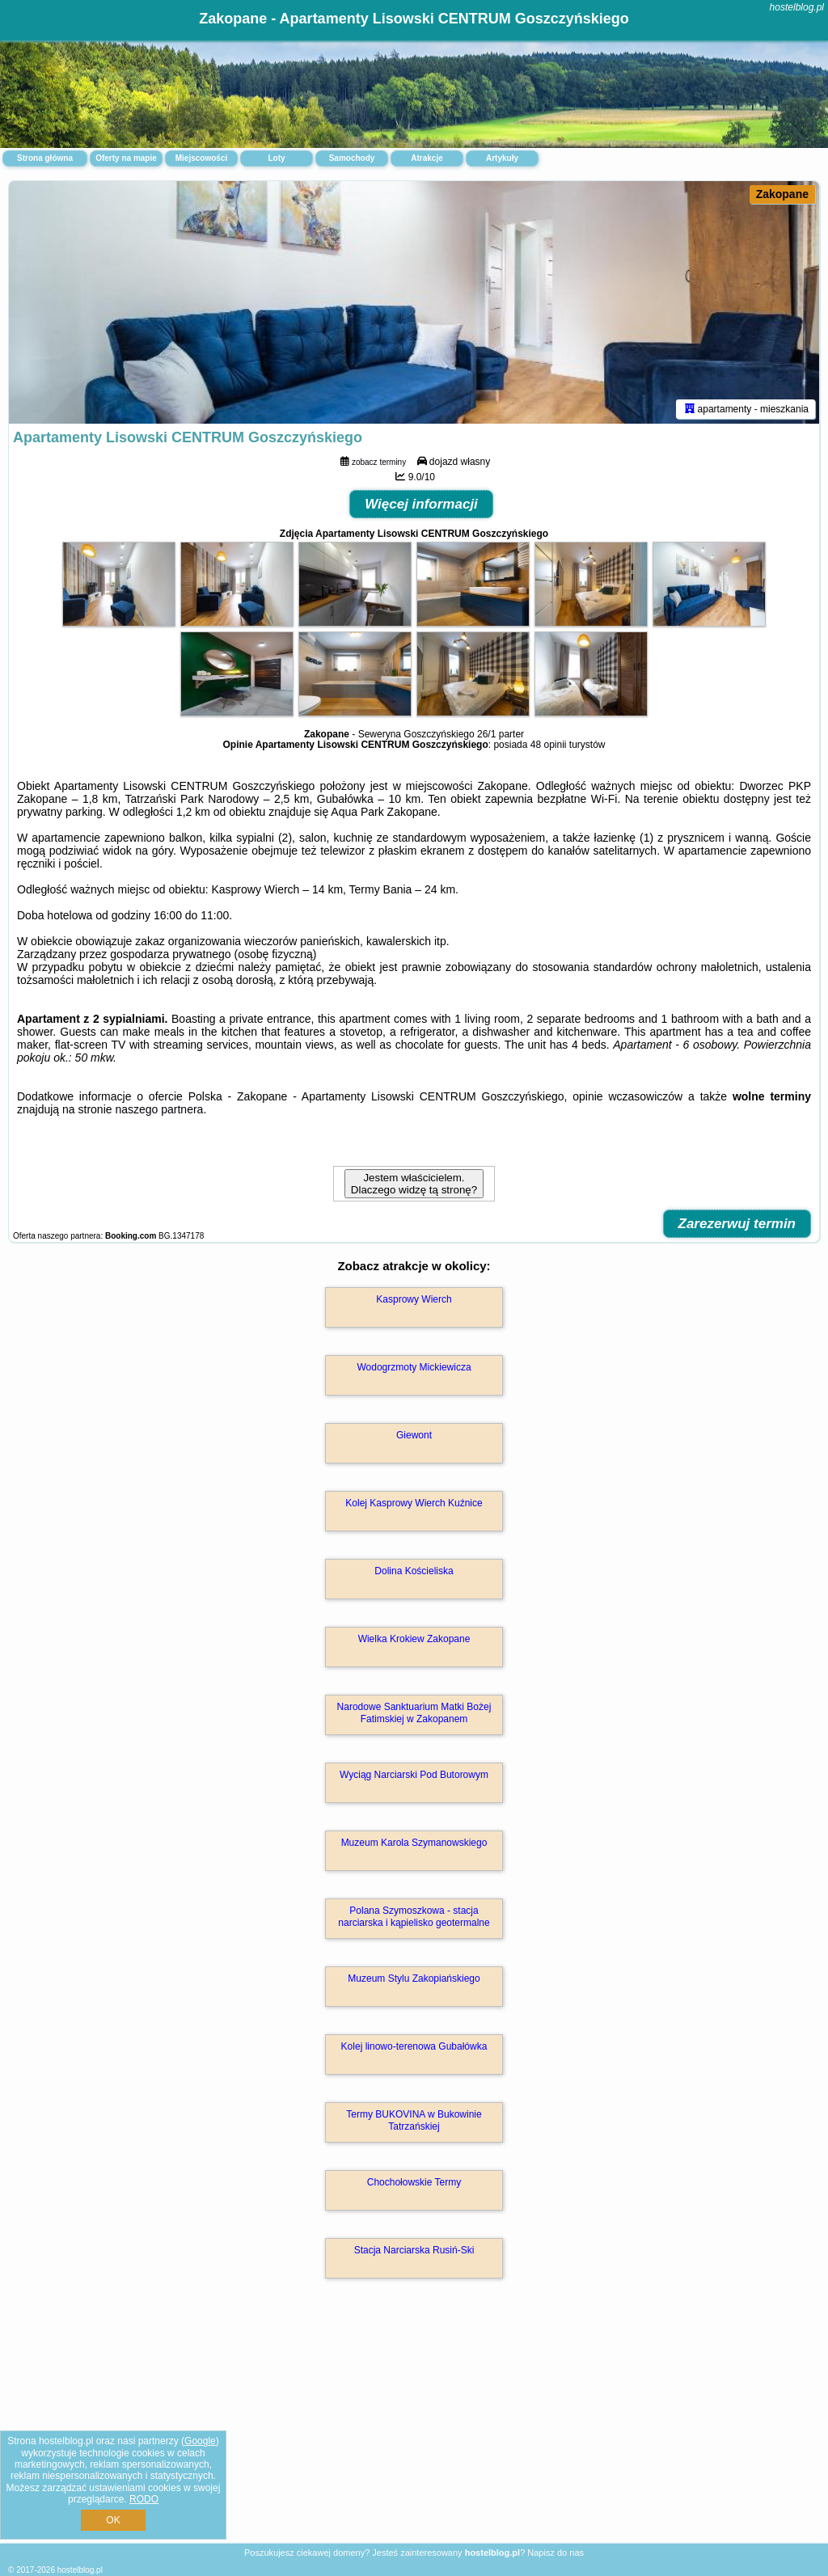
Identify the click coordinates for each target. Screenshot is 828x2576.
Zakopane (782, 194)
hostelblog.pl (797, 7)
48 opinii (548, 744)
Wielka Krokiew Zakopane (414, 1639)
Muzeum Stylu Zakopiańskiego (413, 1978)
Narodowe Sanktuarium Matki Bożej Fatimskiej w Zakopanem (414, 1712)
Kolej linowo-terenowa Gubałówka (414, 2046)
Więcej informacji (421, 504)
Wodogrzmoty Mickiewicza (414, 1367)
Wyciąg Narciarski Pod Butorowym (414, 1774)
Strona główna (45, 158)
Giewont (414, 1435)
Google (200, 2441)
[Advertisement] (414, 2428)
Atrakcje (426, 158)
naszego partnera (159, 1109)
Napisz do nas (555, 2552)
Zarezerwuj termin (737, 1223)
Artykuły (502, 158)
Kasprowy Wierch (413, 1299)
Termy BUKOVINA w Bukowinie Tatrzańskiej (413, 2120)
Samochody (352, 158)
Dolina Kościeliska (413, 1571)
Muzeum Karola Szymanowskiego (414, 1842)
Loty (276, 158)
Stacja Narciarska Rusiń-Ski (414, 2250)
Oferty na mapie (126, 158)
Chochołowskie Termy (414, 2182)
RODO (143, 2499)
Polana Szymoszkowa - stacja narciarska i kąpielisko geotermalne (413, 1916)
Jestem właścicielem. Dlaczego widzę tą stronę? (414, 1184)
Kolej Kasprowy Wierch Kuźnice (413, 1503)
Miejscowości (201, 158)
